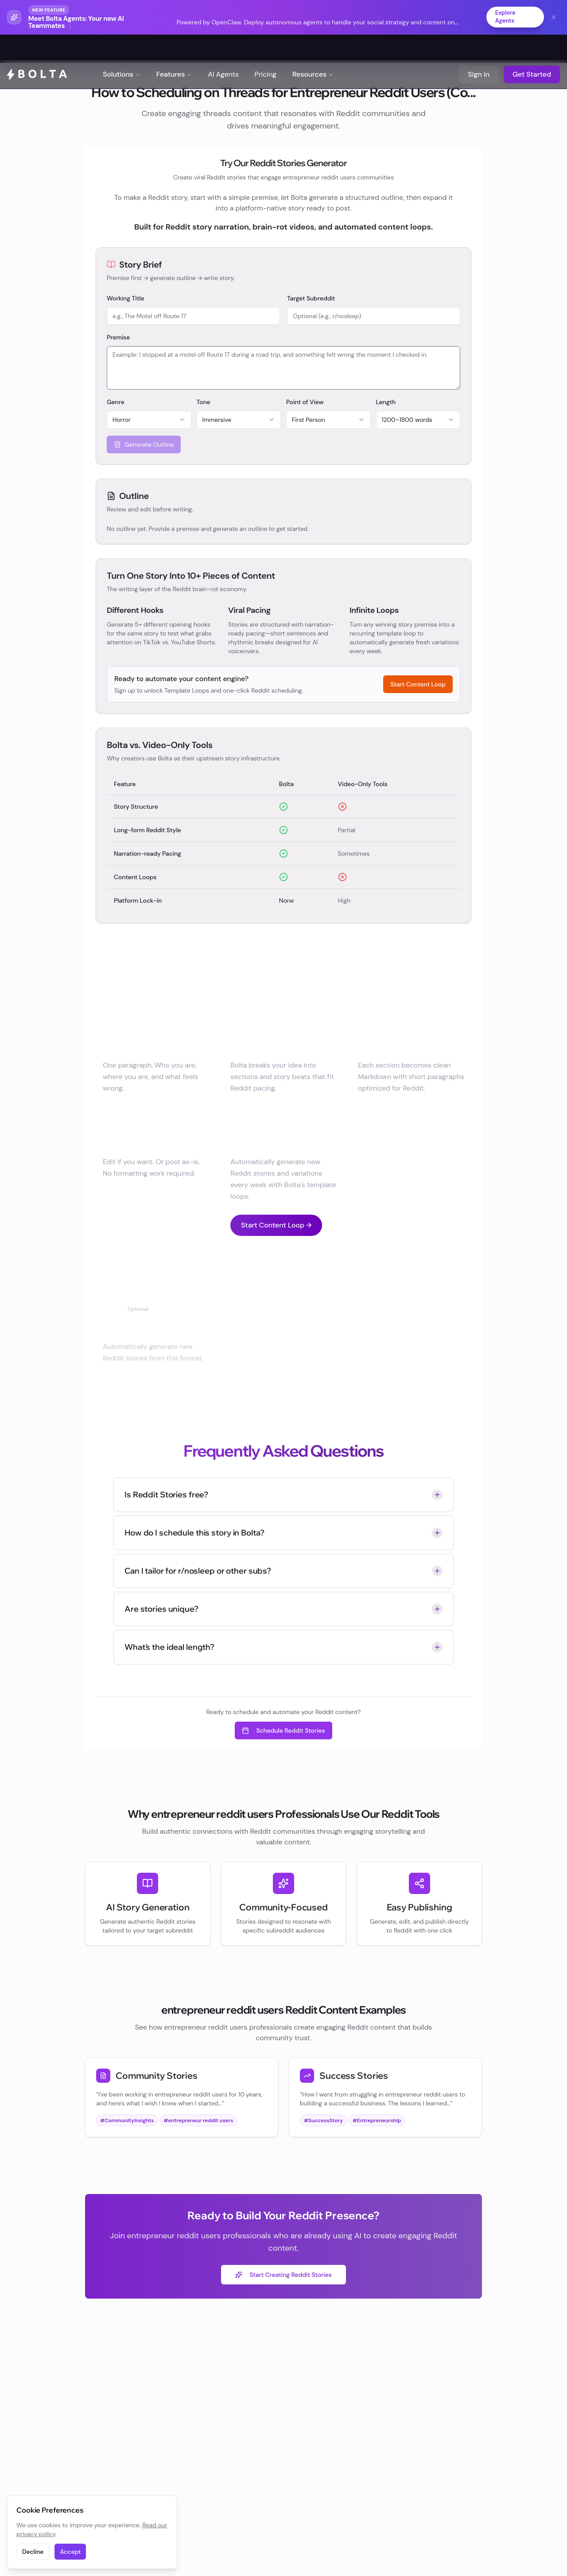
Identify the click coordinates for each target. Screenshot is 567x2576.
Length (386, 402)
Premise (118, 338)
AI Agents (223, 49)
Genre (115, 402)
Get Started (532, 49)
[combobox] (149, 420)
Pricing (265, 49)
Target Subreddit (311, 299)
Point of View (304, 402)
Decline (32, 2552)
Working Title (125, 299)
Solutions (121, 49)
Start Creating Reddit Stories (283, 2275)
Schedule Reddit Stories (283, 1731)
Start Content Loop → (276, 1225)
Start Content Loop (418, 685)
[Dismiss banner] (554, 17)
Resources (313, 49)
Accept (70, 2552)
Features (174, 49)
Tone (203, 402)
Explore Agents (502, 17)
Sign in (478, 49)
